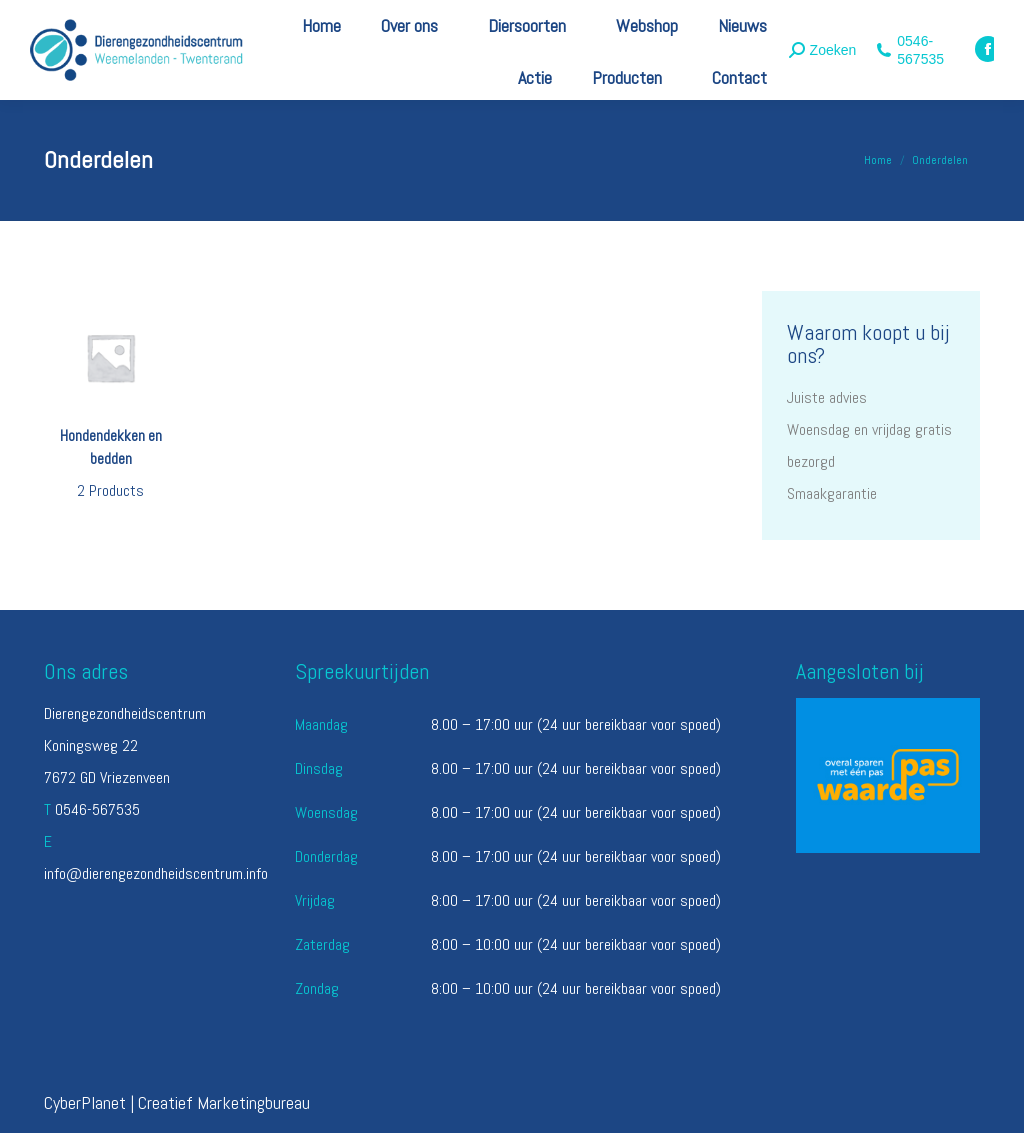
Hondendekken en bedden (110, 466)
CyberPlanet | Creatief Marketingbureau (177, 1102)
